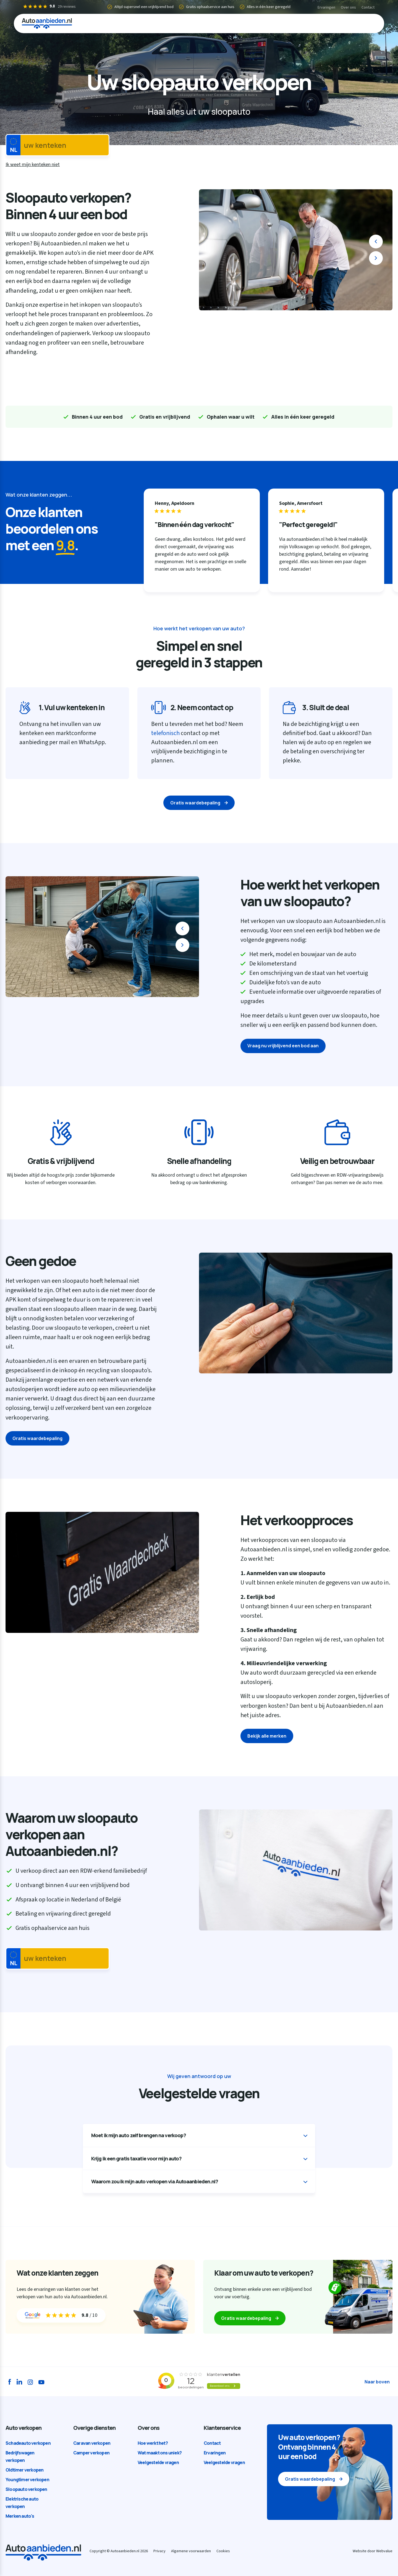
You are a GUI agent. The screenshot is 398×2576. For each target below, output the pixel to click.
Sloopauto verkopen (26, 2489)
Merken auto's (20, 2516)
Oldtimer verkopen (24, 2470)
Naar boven (377, 2382)
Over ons (348, 7)
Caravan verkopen (91, 2443)
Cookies (223, 2551)
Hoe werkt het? (153, 2443)
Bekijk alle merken (266, 1736)
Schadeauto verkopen (28, 2443)
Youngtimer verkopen (27, 2480)
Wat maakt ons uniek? (160, 2453)
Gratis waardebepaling (195, 803)
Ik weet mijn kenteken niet (33, 164)
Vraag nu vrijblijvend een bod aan (283, 1046)
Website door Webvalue (372, 2551)
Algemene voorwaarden (191, 2551)
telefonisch (165, 733)
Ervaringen (326, 7)
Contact (368, 7)
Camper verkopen (91, 2453)
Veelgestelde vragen (158, 2462)
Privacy (159, 2551)
